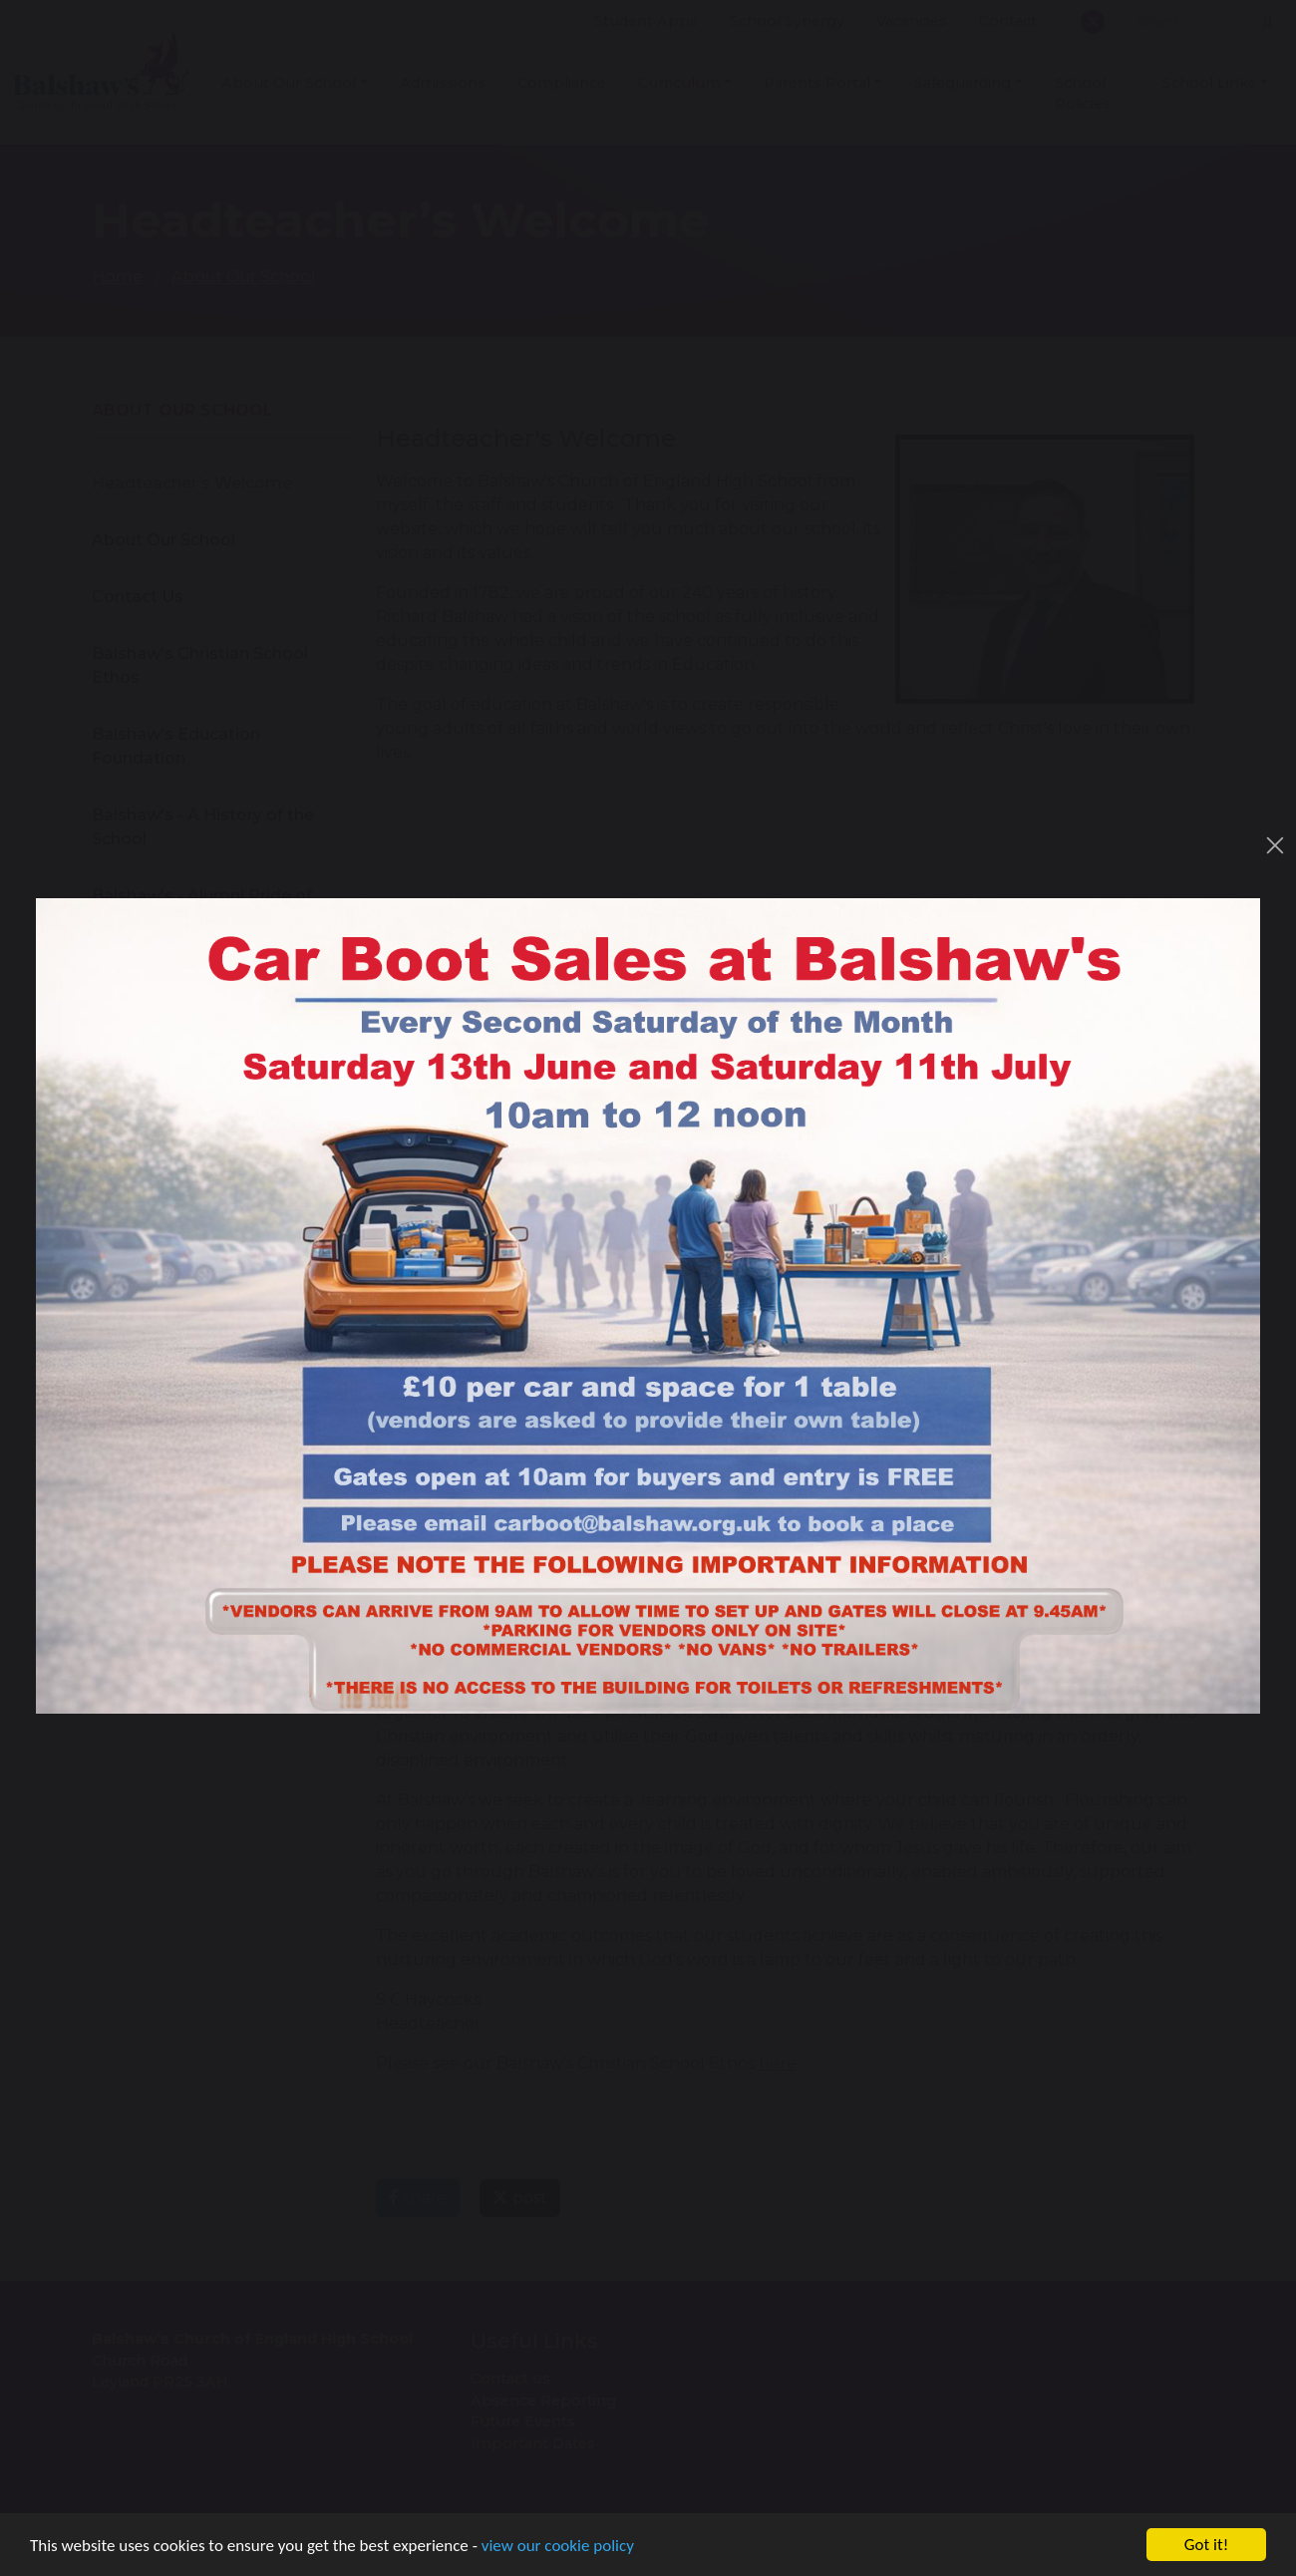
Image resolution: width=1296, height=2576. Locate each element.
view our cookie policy (558, 2546)
